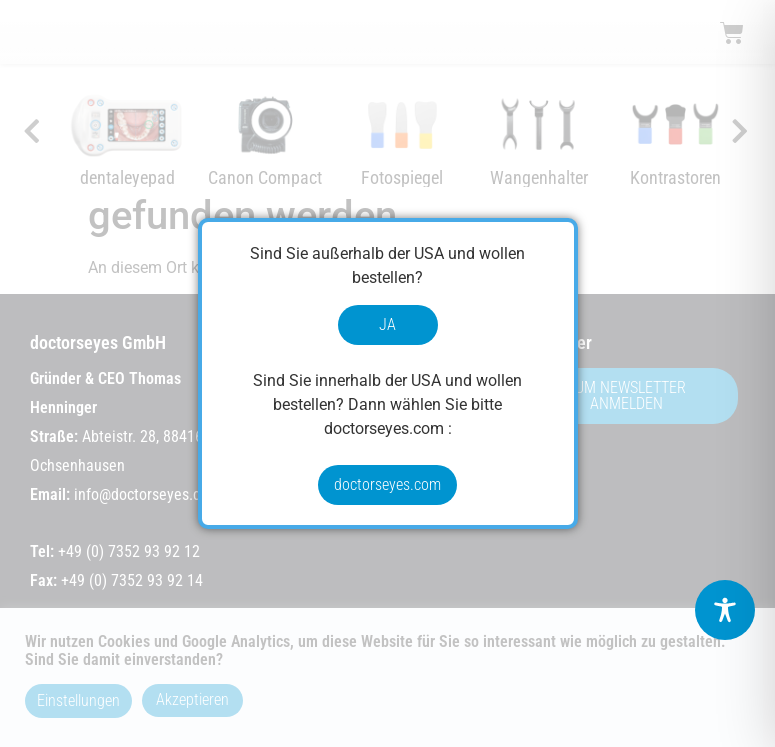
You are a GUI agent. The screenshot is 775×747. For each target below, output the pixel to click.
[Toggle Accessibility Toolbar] (725, 610)
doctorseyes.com (387, 484)
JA (387, 324)
